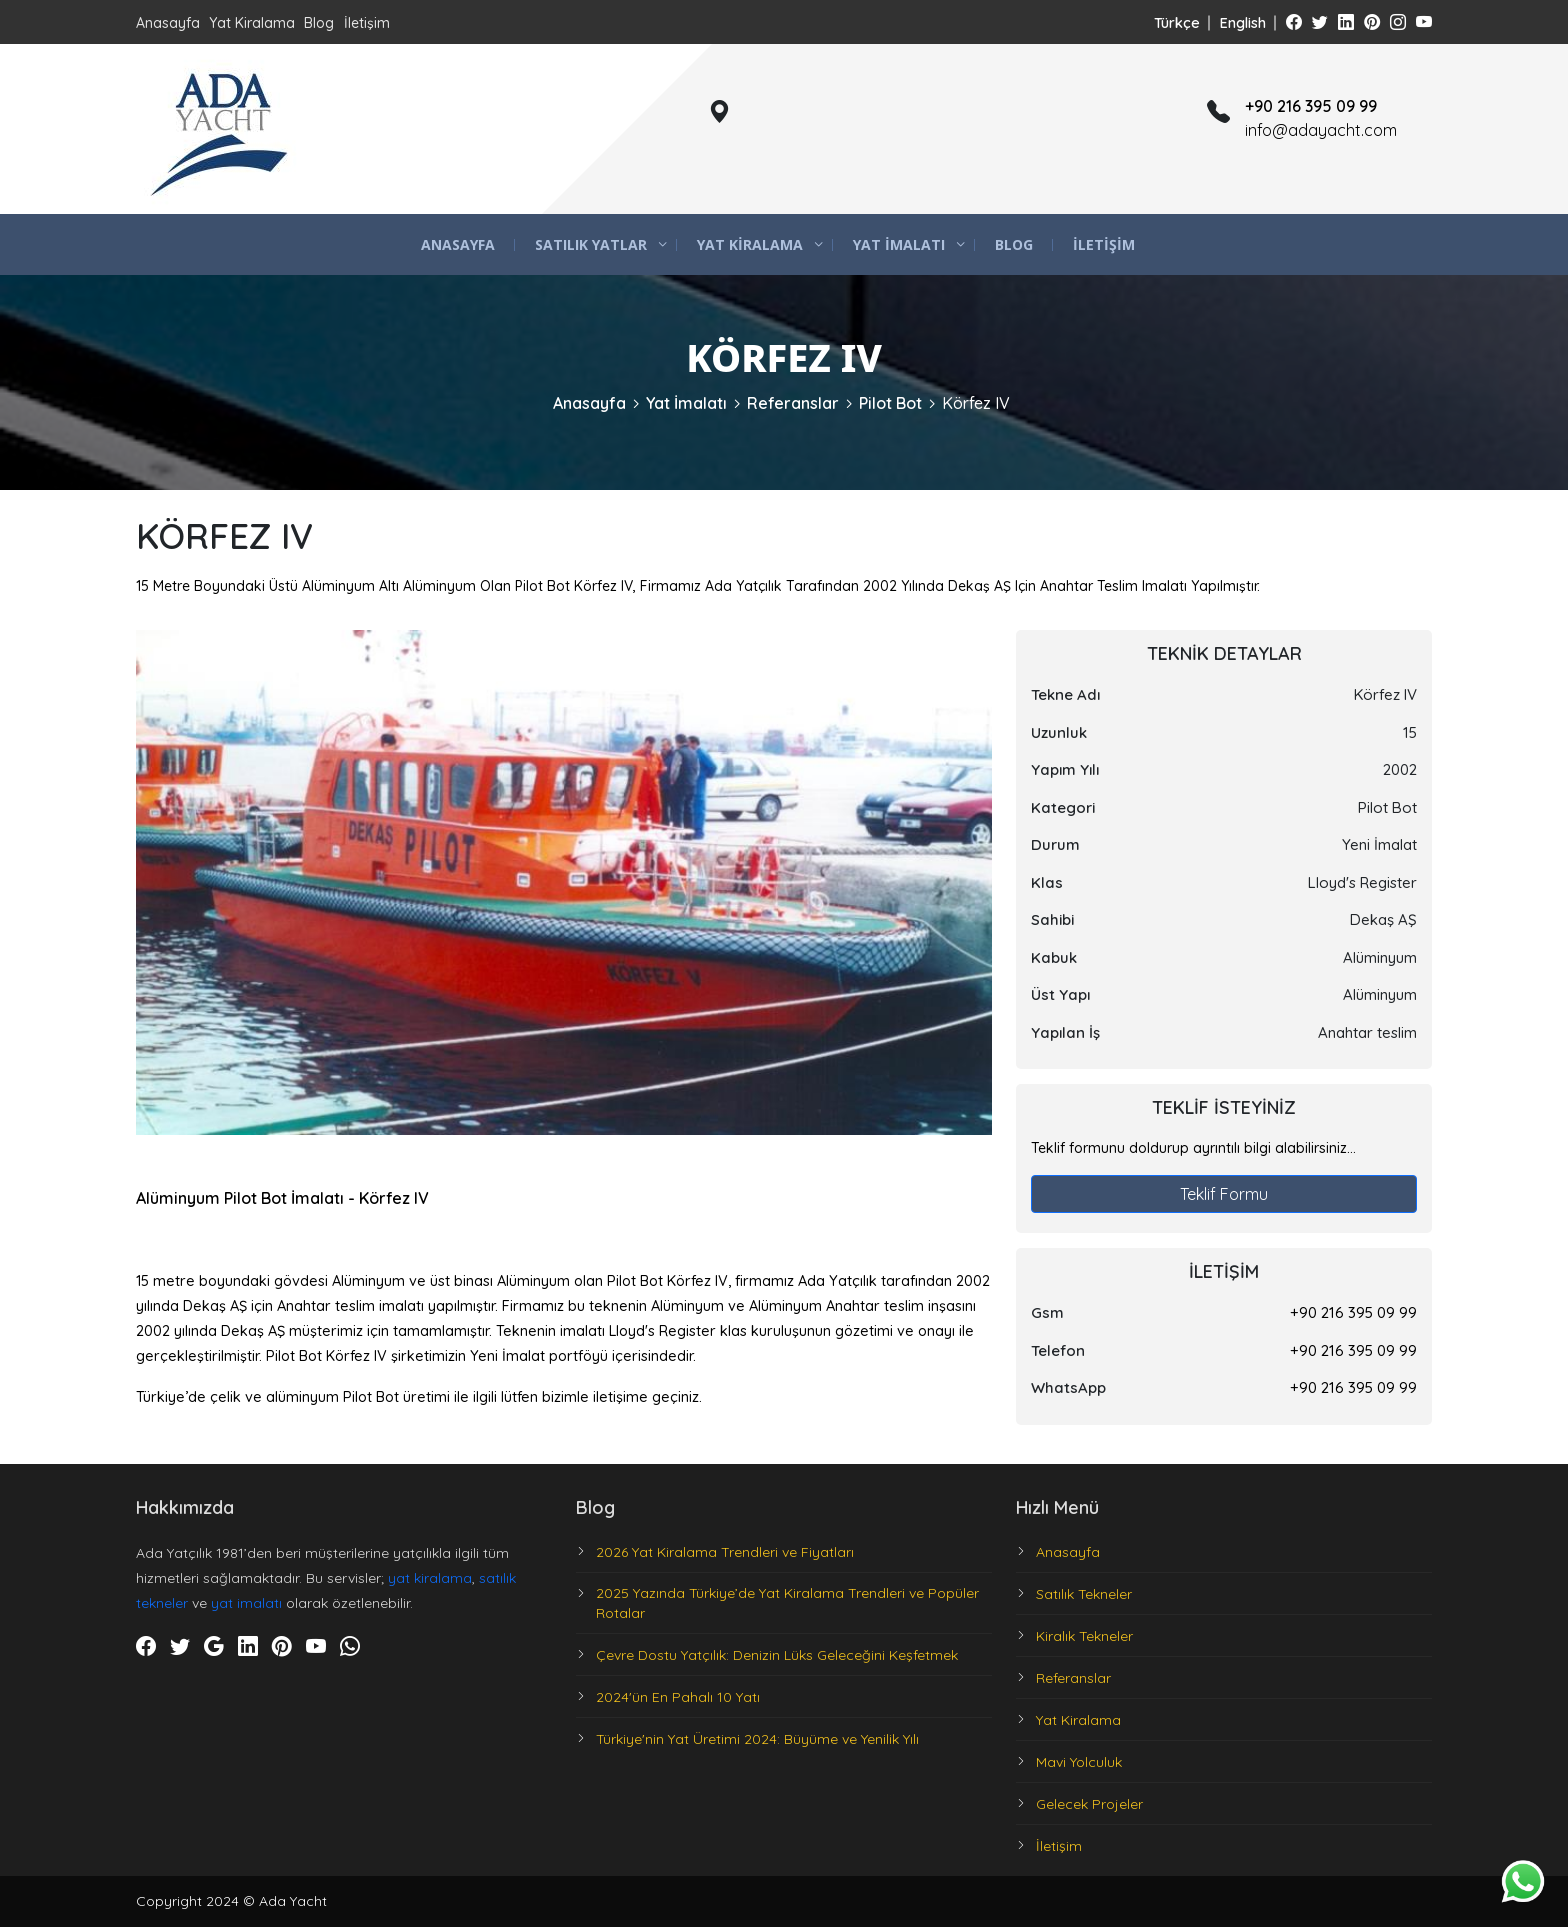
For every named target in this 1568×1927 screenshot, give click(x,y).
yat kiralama (430, 1578)
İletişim (367, 23)
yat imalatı (246, 1603)
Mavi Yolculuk (1079, 1762)
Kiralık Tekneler (1084, 1636)
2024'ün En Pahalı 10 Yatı (678, 1697)
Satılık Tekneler (1084, 1594)
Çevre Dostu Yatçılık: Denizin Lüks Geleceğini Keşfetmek (777, 1655)
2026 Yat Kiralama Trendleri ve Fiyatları (725, 1552)
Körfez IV (976, 403)
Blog (319, 23)
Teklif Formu (1224, 1194)
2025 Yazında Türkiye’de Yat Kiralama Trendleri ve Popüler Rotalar (787, 1603)
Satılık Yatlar (591, 244)
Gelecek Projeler (1089, 1804)
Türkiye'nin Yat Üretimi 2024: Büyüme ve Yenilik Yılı (757, 1739)
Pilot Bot (890, 403)
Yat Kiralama (252, 23)
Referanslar (793, 403)
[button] (974, 648)
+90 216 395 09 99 (1353, 1312)
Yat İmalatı (899, 244)
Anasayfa (168, 23)
